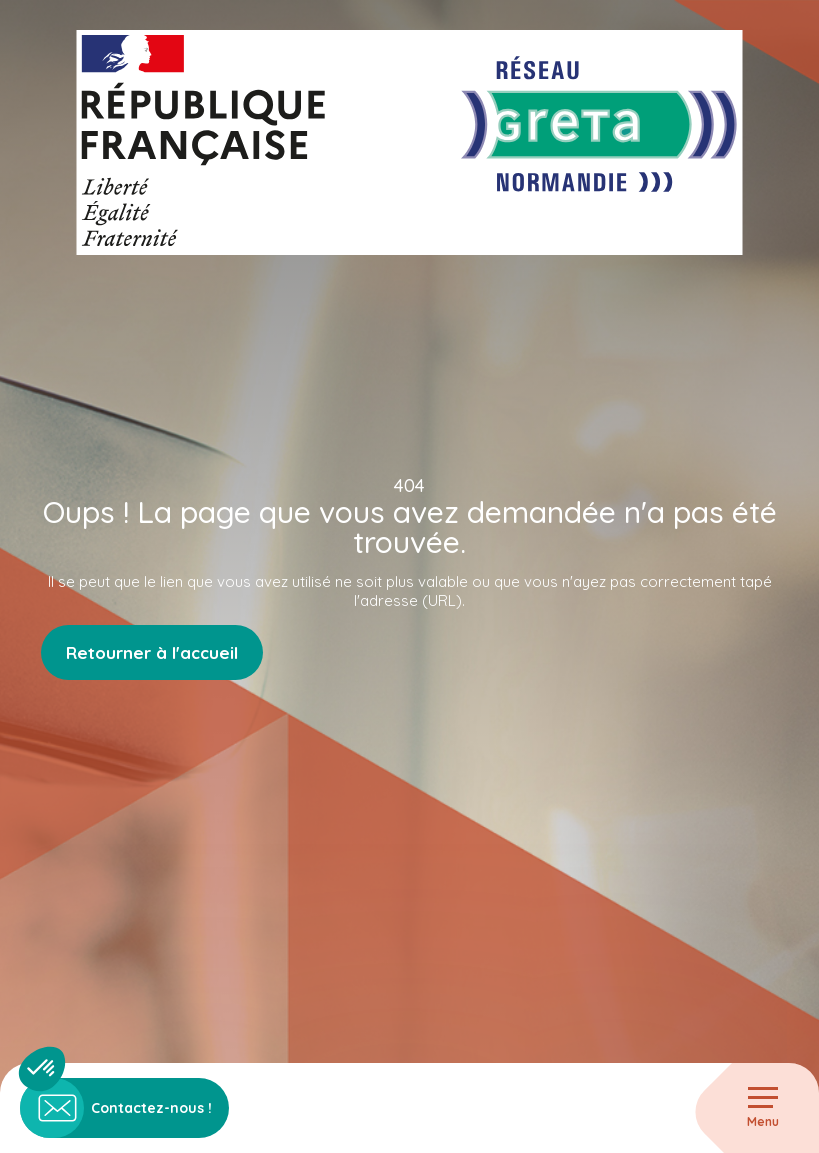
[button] (42, 1069)
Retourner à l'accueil (152, 652)
